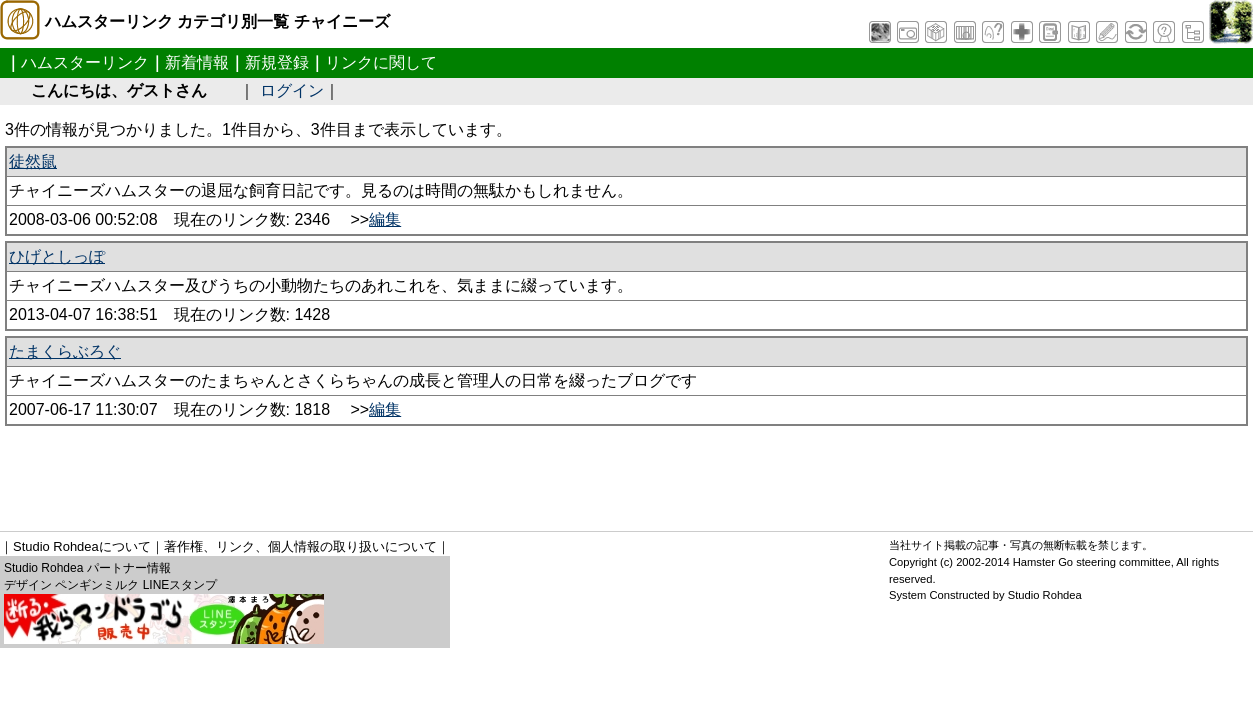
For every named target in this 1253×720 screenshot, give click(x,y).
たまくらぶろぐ (65, 351)
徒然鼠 (33, 161)
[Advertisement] (369, 471)
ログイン (292, 90)
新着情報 (197, 62)
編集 (385, 219)
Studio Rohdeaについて (82, 546)
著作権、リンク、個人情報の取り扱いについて (300, 546)
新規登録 (277, 62)
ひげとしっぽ (57, 256)
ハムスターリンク (85, 62)
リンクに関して (381, 62)
